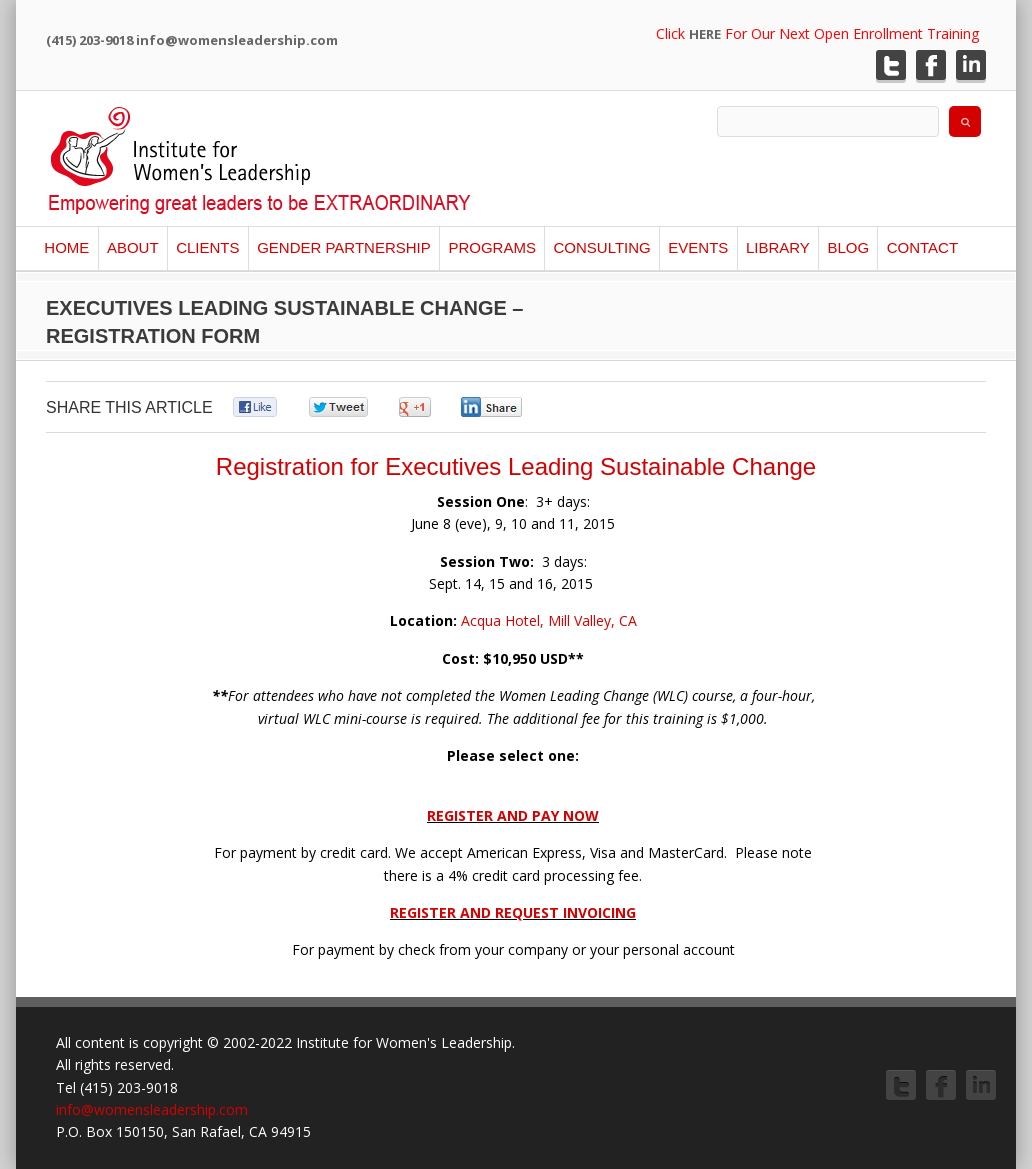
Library (778, 247)
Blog (848, 247)
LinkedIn (971, 65)
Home (66, 247)
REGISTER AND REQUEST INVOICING (513, 912)
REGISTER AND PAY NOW (513, 815)
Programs (492, 247)
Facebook (931, 65)
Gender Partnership (344, 247)
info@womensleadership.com (152, 1109)
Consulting (601, 247)
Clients (207, 247)
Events (698, 247)
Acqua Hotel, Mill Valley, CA (547, 620)
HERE (705, 34)
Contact (922, 247)
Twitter (891, 65)
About (133, 247)
